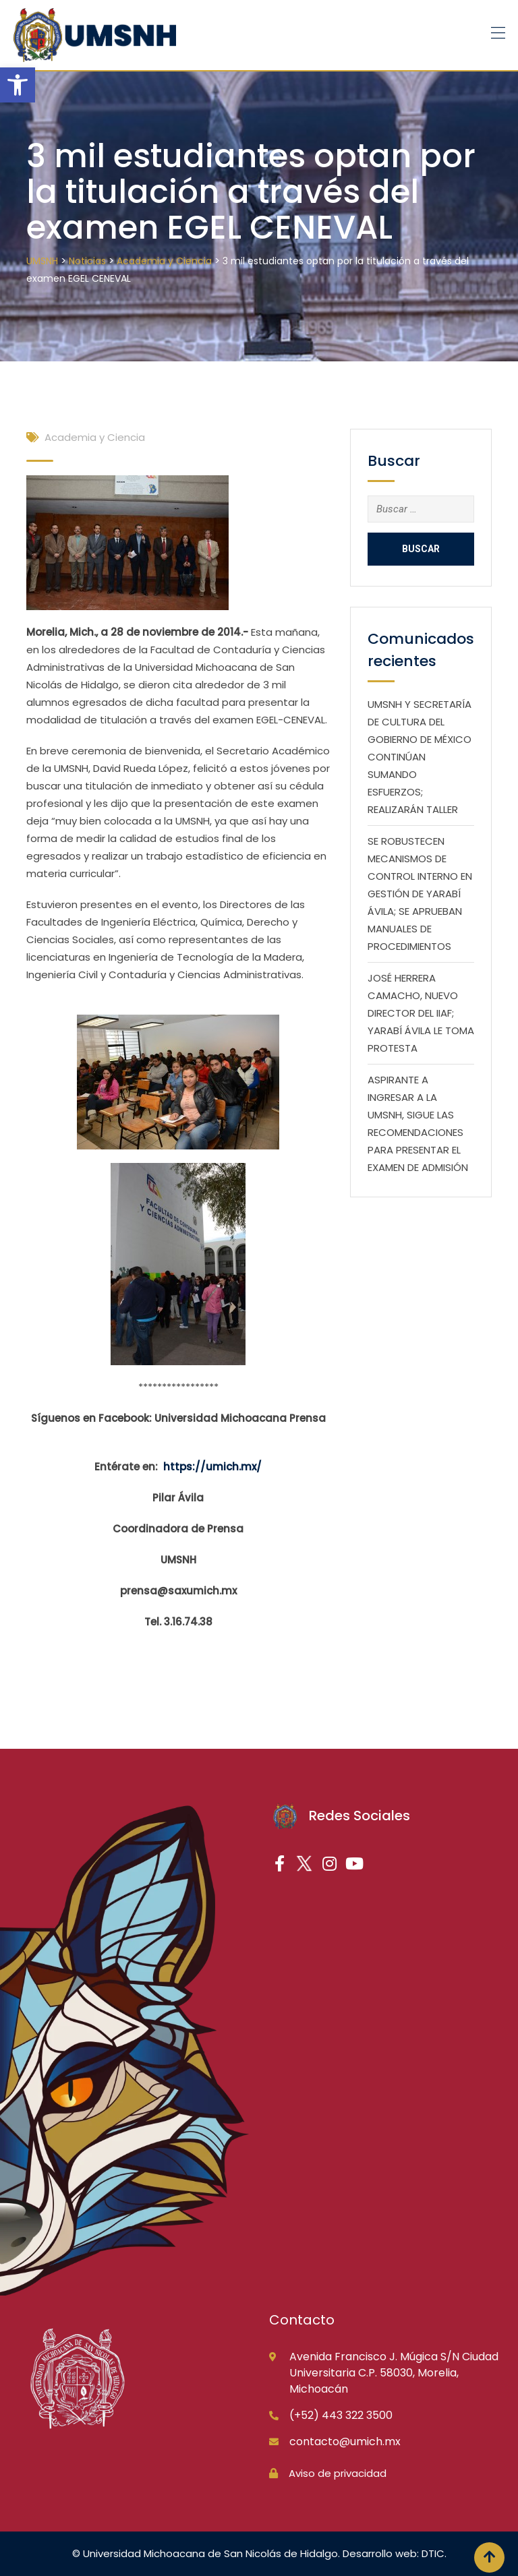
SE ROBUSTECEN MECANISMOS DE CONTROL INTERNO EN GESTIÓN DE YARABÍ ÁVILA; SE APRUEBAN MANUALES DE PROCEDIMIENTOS (420, 893)
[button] (17, 84)
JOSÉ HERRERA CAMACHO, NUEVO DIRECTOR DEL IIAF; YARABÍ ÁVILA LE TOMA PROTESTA (421, 1013)
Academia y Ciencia (95, 437)
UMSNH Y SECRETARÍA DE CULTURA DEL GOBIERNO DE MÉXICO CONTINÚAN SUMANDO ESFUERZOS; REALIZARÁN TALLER (419, 756)
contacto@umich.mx (345, 2441)
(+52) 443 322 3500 (341, 2415)
